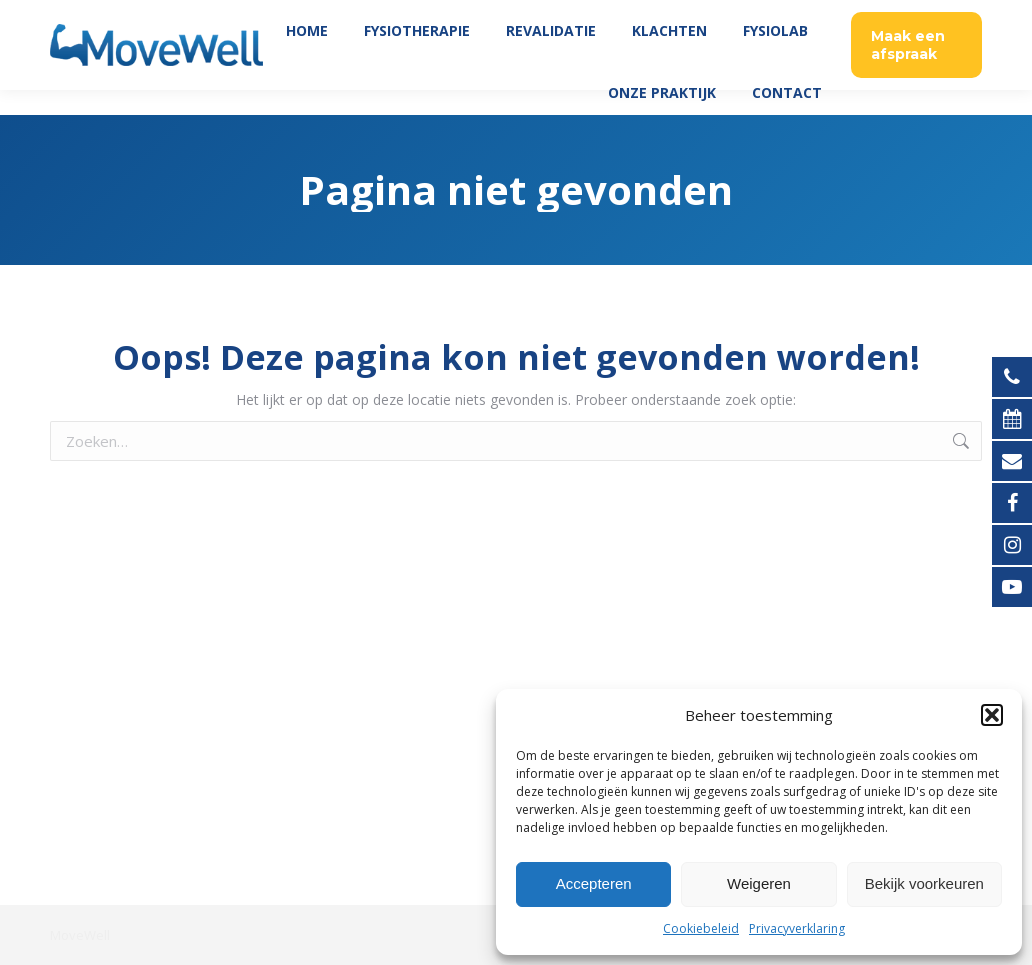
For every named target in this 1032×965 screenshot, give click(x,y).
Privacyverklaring (797, 928)
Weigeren (759, 883)
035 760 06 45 (929, 12)
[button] (992, 715)
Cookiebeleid (701, 928)
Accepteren (594, 883)
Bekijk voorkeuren (924, 883)
